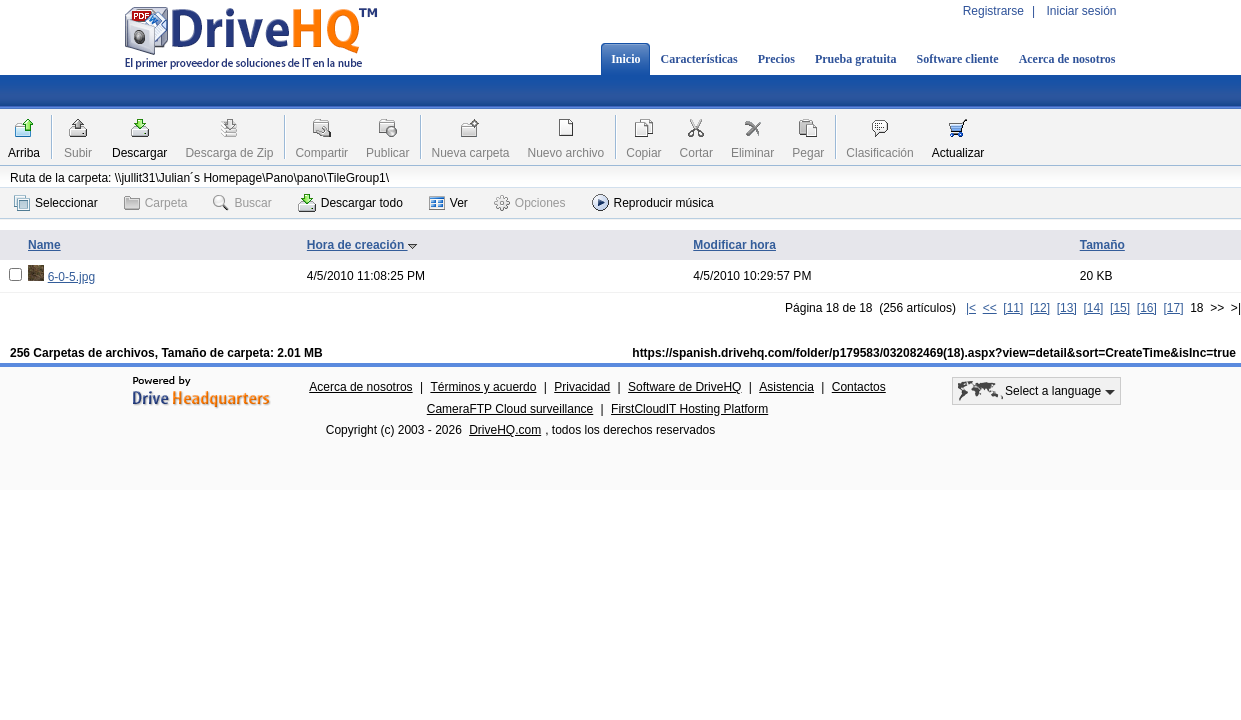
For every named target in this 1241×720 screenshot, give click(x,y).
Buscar (242, 203)
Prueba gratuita (856, 59)
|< (971, 308)
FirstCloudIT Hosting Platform (689, 409)
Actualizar (958, 153)
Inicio (625, 59)
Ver (448, 203)
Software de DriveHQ (684, 387)
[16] (1147, 308)
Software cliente (958, 59)
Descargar (139, 153)
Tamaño (1102, 245)
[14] (1093, 308)
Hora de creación (362, 245)
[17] (1173, 308)
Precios (776, 59)
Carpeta (156, 203)
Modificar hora (734, 245)
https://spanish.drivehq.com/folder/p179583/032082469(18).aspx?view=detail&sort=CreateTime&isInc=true (934, 353)
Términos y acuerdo (483, 387)
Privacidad (582, 387)
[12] (1040, 308)
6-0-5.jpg (71, 277)
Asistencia (786, 387)
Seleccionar (56, 203)
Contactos (859, 387)
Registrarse (993, 11)
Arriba (24, 153)
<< (990, 308)
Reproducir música (653, 202)
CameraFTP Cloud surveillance (510, 409)
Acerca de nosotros (1067, 59)
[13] (1067, 308)
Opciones (530, 203)
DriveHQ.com (505, 430)
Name (44, 245)
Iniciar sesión (1081, 11)
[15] (1120, 308)
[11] (1013, 308)
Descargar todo (350, 203)
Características (698, 59)
